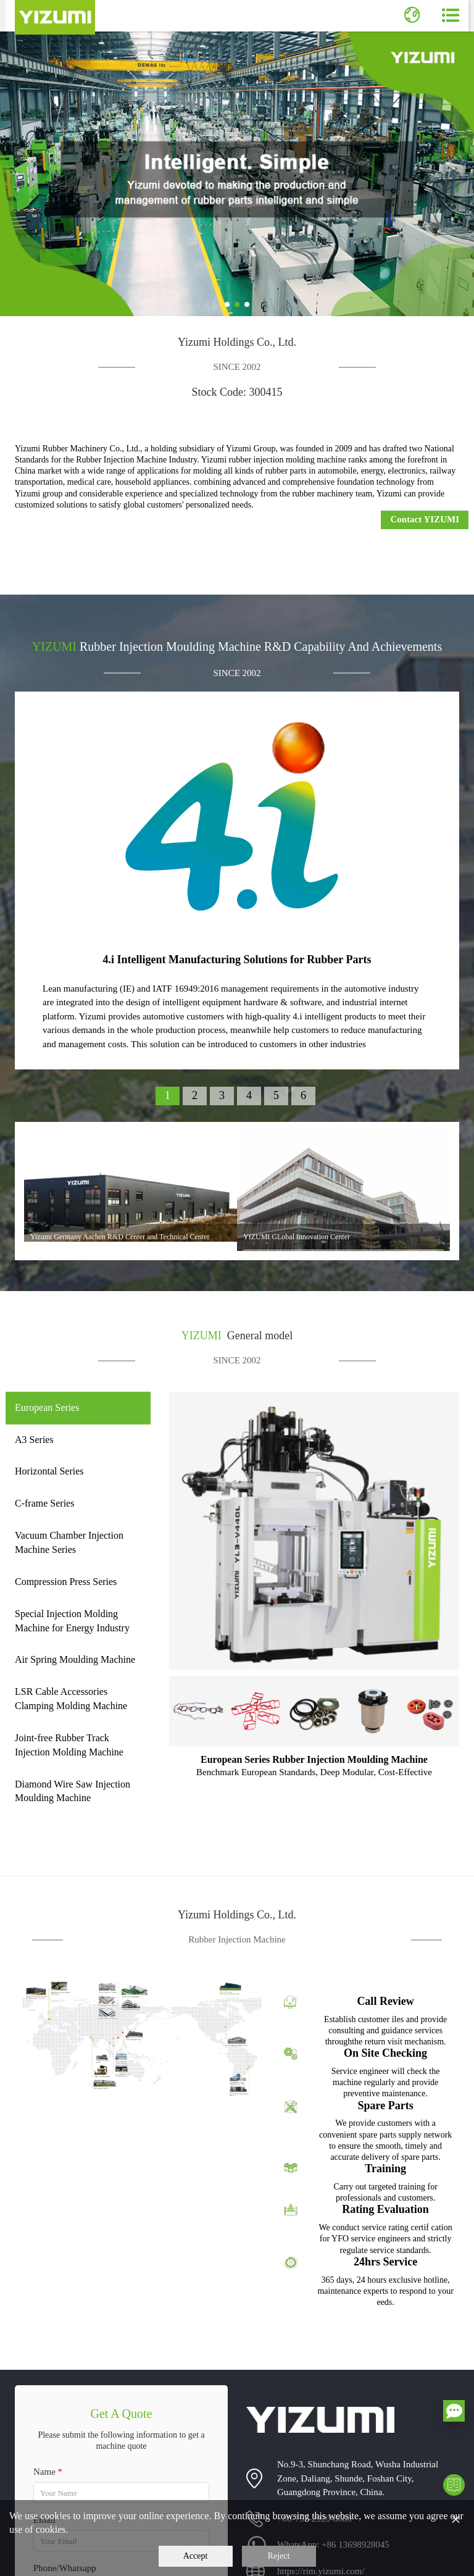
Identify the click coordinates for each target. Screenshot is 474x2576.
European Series (47, 1407)
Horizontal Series (49, 1471)
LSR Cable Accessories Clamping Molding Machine (71, 1698)
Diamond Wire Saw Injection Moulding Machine (72, 1791)
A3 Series (34, 1439)
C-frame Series (44, 1503)
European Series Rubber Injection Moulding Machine (314, 1759)
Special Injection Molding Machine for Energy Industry (72, 1620)
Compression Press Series (66, 1581)
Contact (424, 519)
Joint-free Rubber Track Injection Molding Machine (69, 1745)
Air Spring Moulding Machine (75, 1659)
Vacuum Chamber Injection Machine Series (69, 1542)
